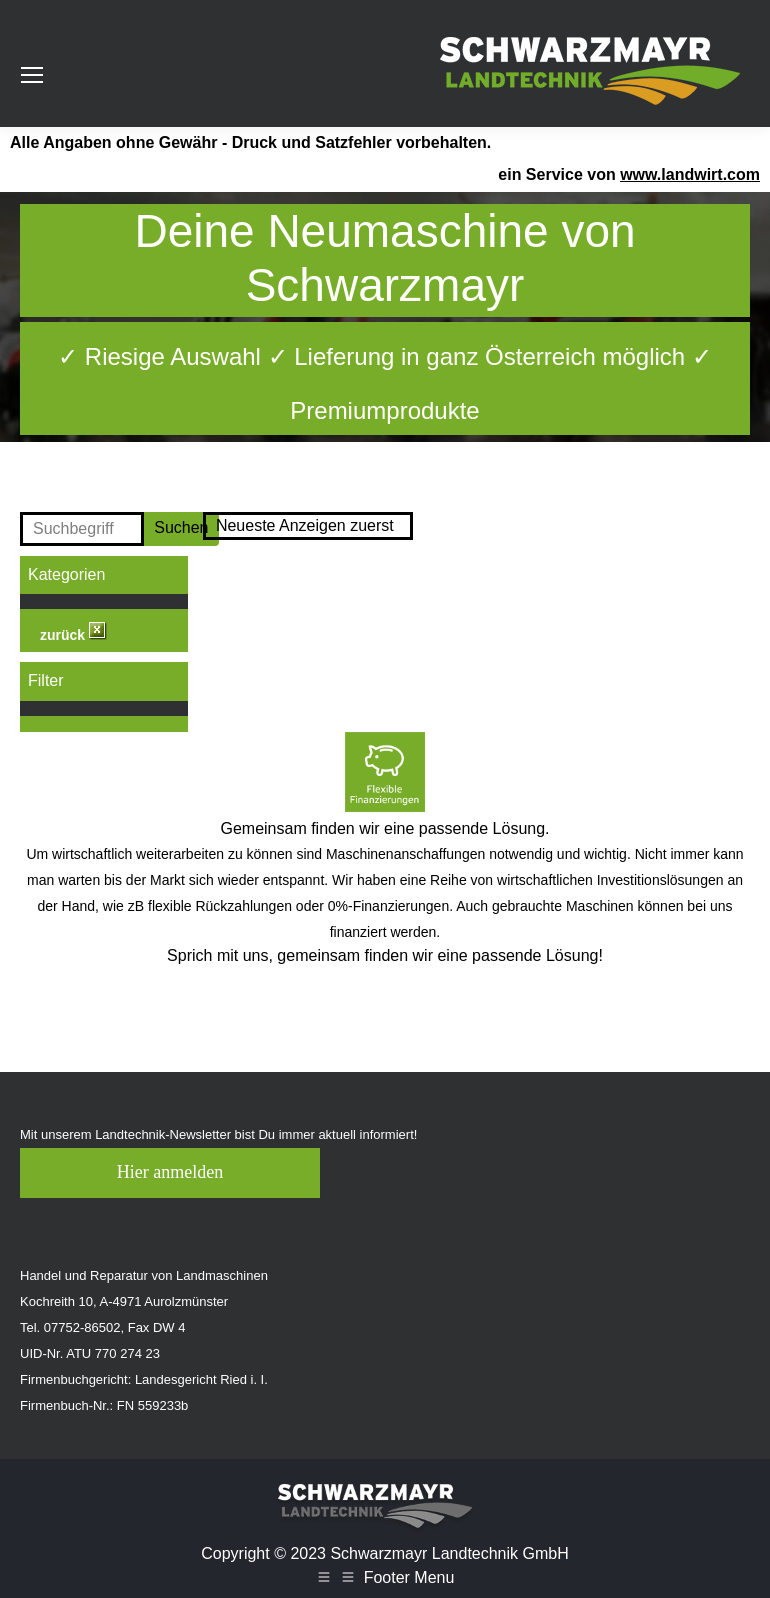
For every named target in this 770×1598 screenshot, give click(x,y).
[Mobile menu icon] (32, 75)
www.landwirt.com (690, 174)
